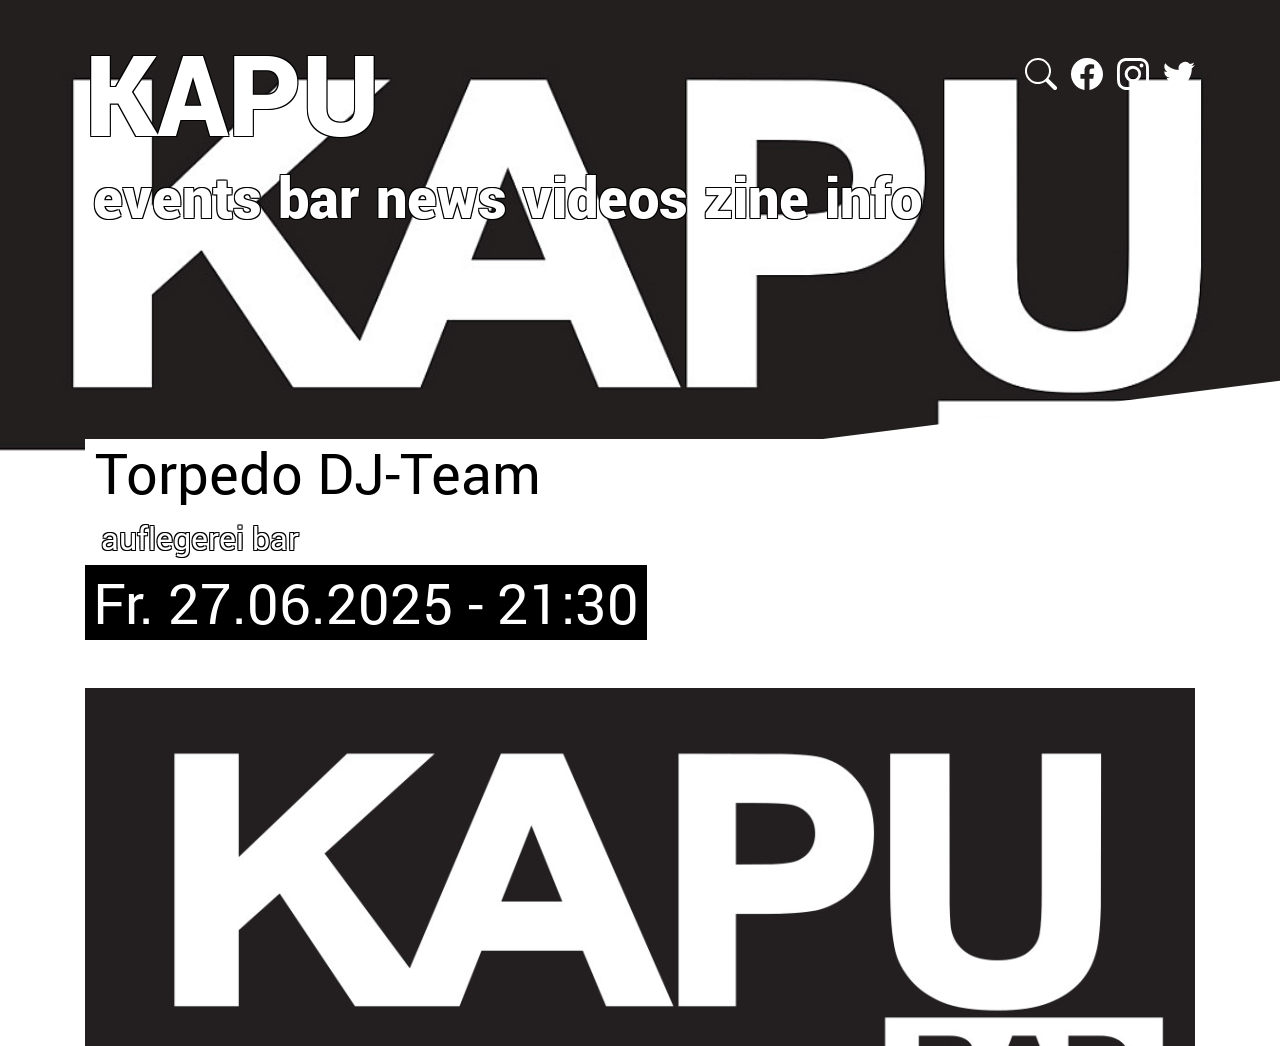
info (873, 196)
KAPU (232, 93)
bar (319, 196)
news (441, 196)
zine (756, 196)
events (177, 196)
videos (605, 196)
